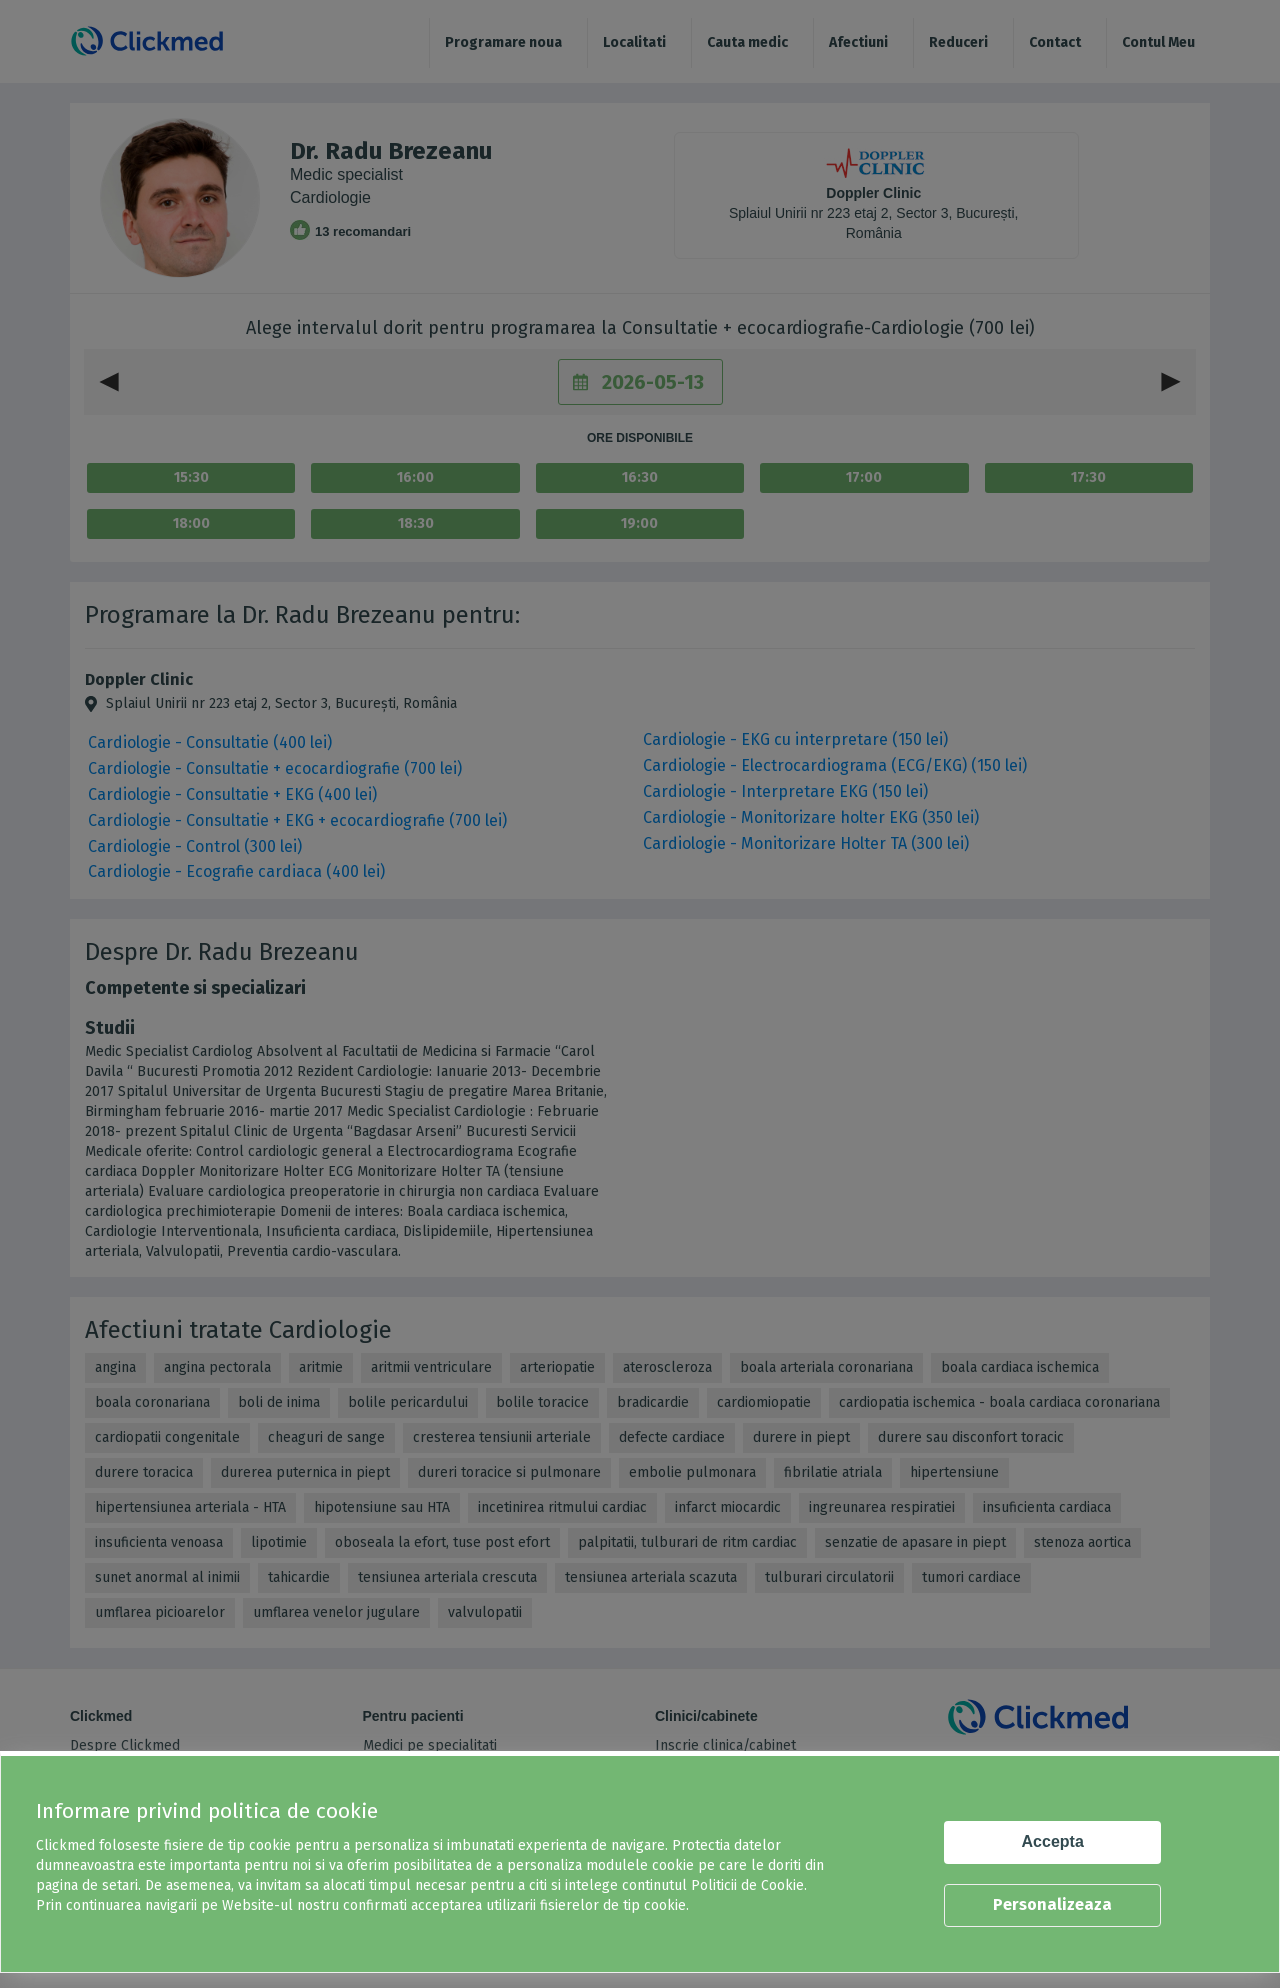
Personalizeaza (1052, 1904)
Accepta (1053, 1841)
